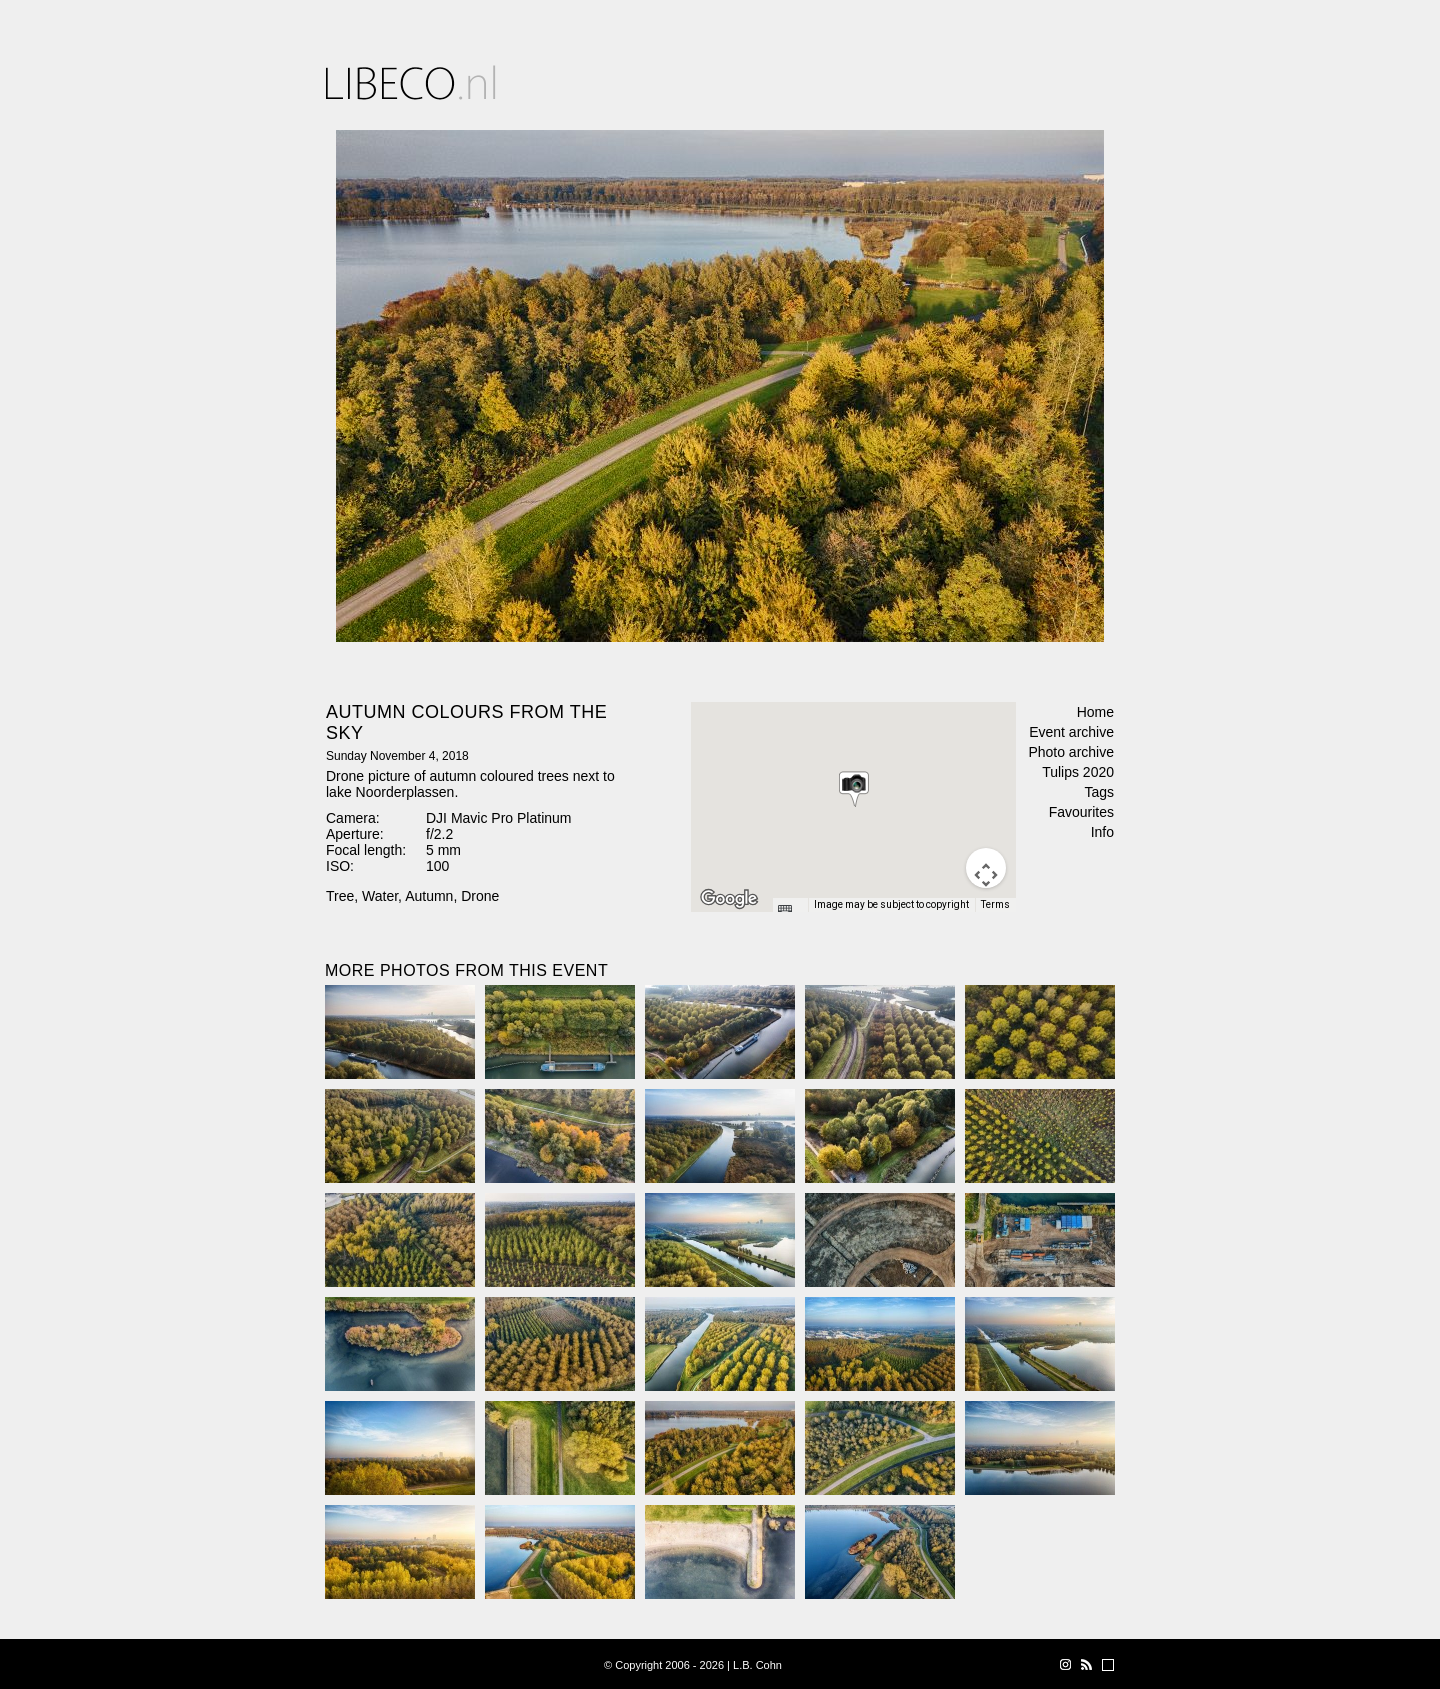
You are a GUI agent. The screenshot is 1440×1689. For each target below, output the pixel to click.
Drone (480, 896)
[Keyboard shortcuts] (790, 911)
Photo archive (1071, 752)
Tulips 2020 (1078, 772)
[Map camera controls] (986, 868)
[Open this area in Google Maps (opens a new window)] (729, 899)
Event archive (1071, 732)
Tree (340, 896)
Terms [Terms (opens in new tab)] (995, 904)
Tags (1099, 792)
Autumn (429, 896)
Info (1102, 832)
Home (1095, 712)
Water (380, 896)
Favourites (1081, 812)
